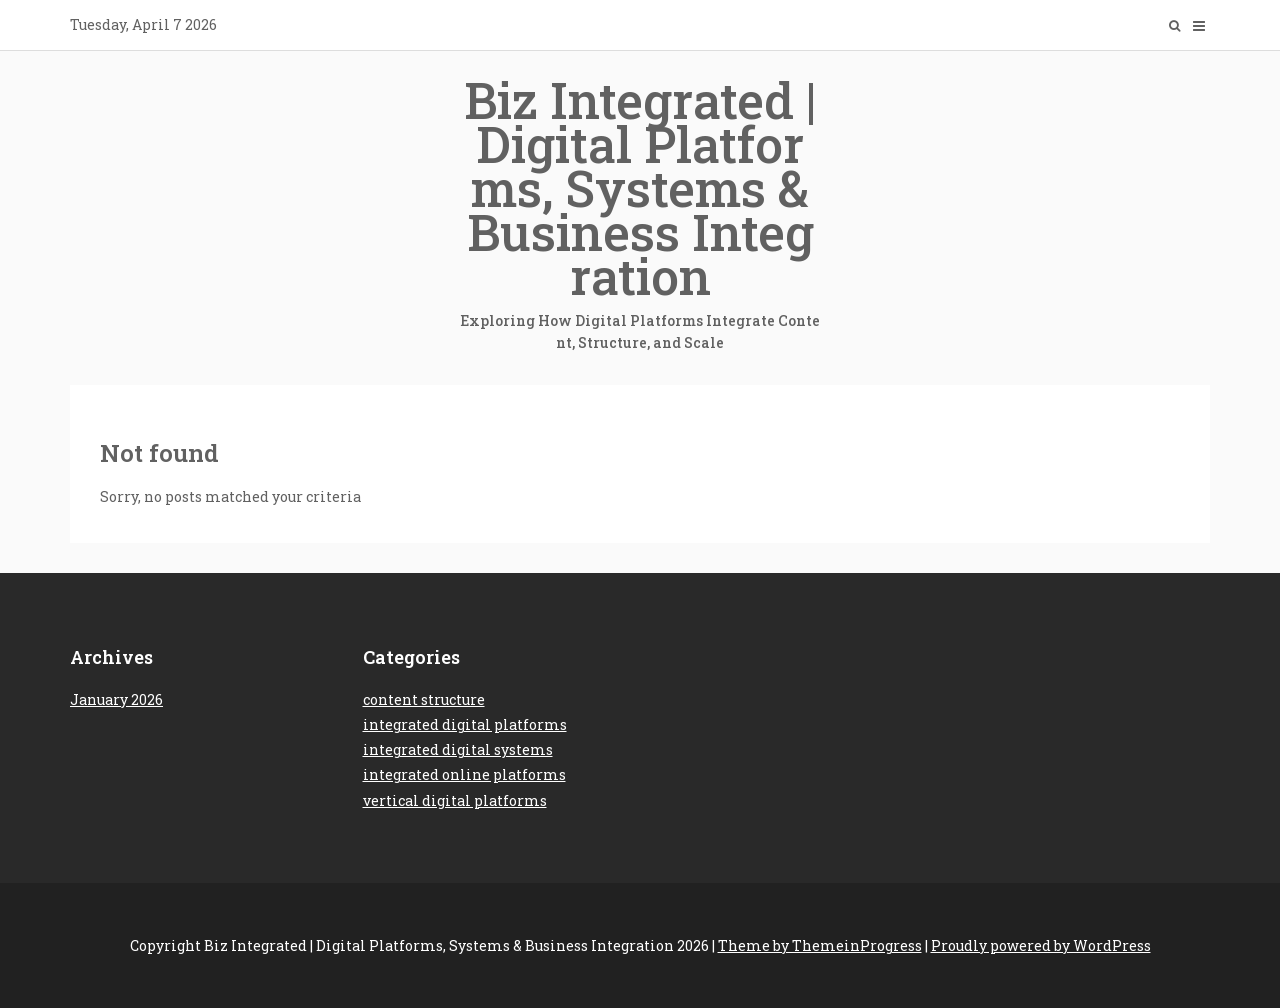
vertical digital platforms (455, 800)
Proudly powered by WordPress (1041, 945)
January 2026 (116, 699)
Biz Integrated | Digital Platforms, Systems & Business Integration (640, 211)
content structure (424, 699)
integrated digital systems (458, 749)
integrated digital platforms (465, 724)
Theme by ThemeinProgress (820, 945)
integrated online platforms (464, 774)
